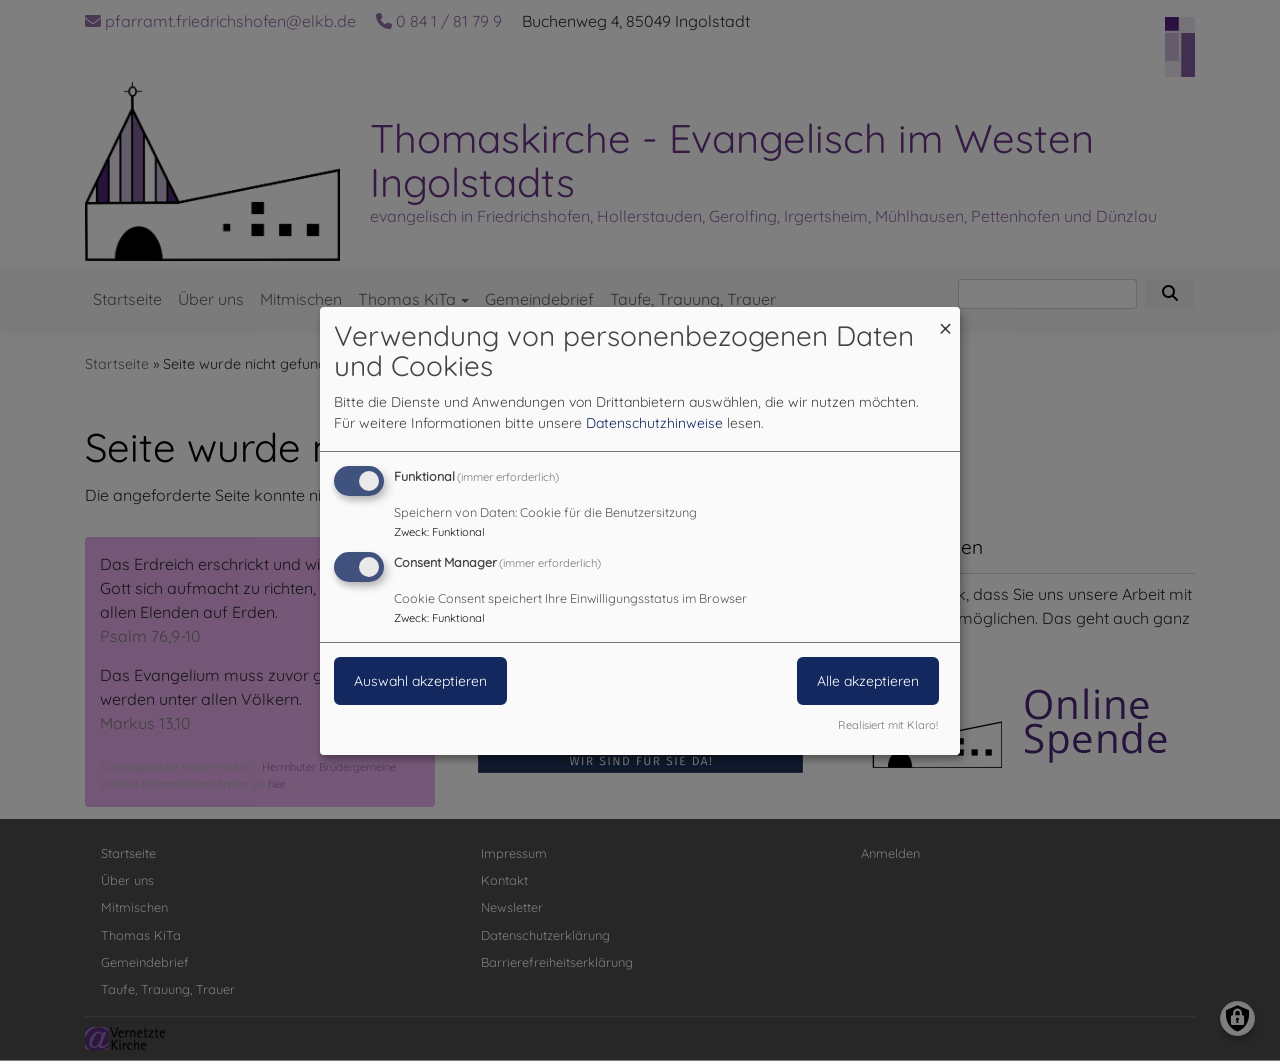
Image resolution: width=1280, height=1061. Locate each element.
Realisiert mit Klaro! (888, 725)
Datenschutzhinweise (654, 423)
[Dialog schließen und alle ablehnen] (945, 318)
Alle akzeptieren (868, 681)
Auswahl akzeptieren (420, 681)
